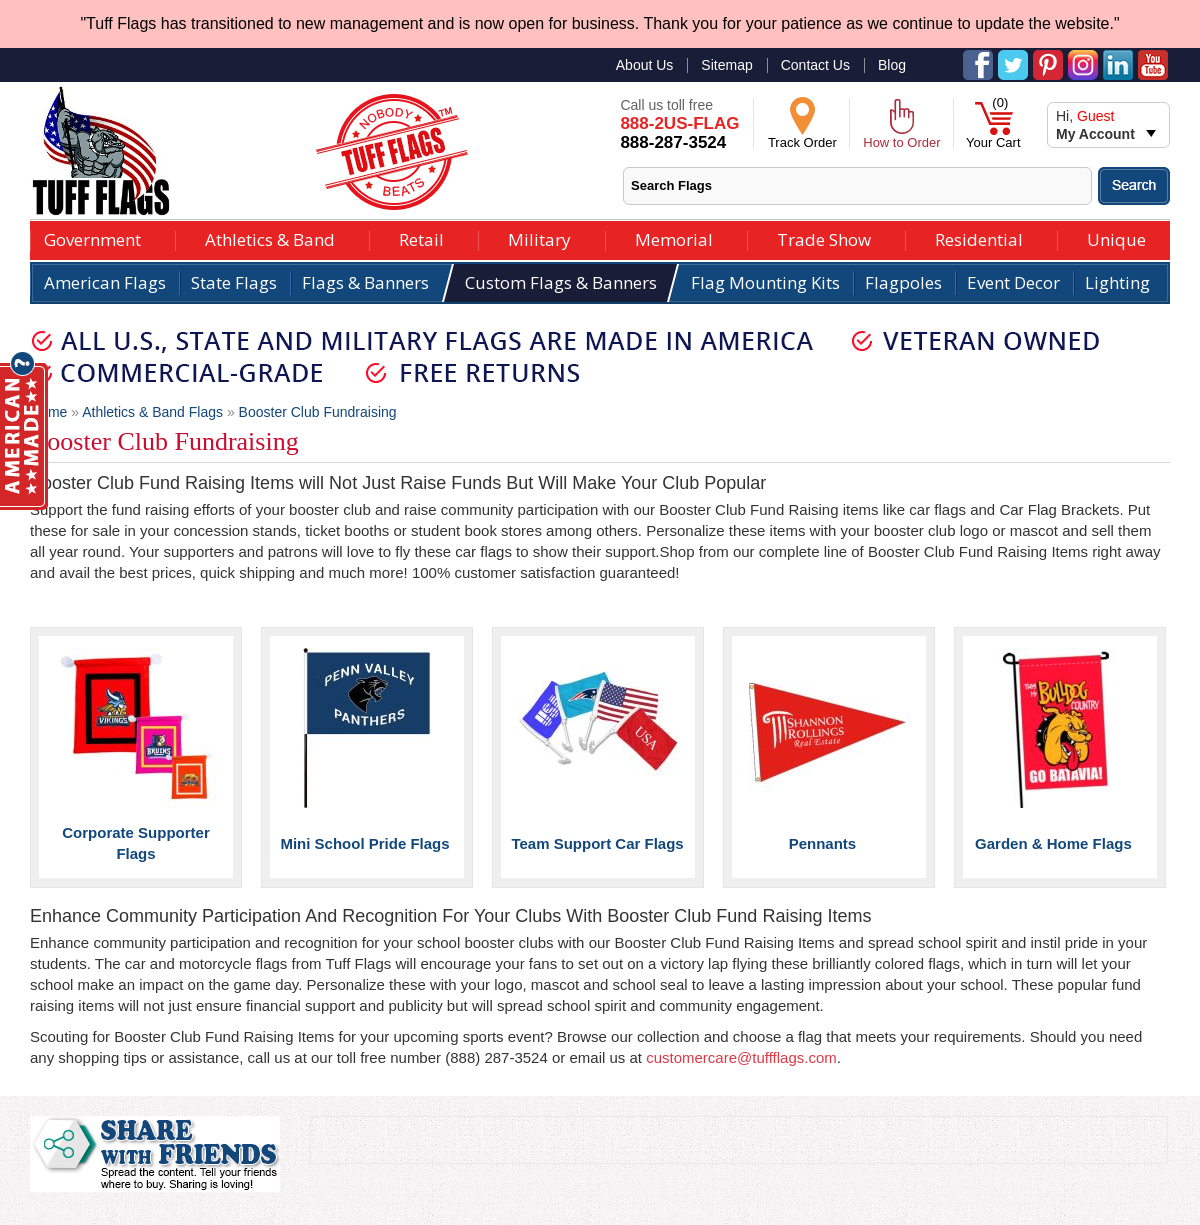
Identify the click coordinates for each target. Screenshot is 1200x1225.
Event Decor (1013, 282)
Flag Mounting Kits (765, 282)
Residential (979, 237)
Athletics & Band (270, 237)
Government (92, 237)
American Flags (105, 282)
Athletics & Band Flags (152, 412)
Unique (1116, 237)
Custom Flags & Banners (561, 282)
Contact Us (815, 65)
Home (48, 412)
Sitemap (726, 65)
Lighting (1117, 282)
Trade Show (824, 237)
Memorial (674, 237)
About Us (645, 65)
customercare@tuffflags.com (741, 1057)
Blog (892, 65)
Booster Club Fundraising (318, 412)
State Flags (234, 282)
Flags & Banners (365, 282)
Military (539, 237)
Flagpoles (903, 282)
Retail (421, 237)
